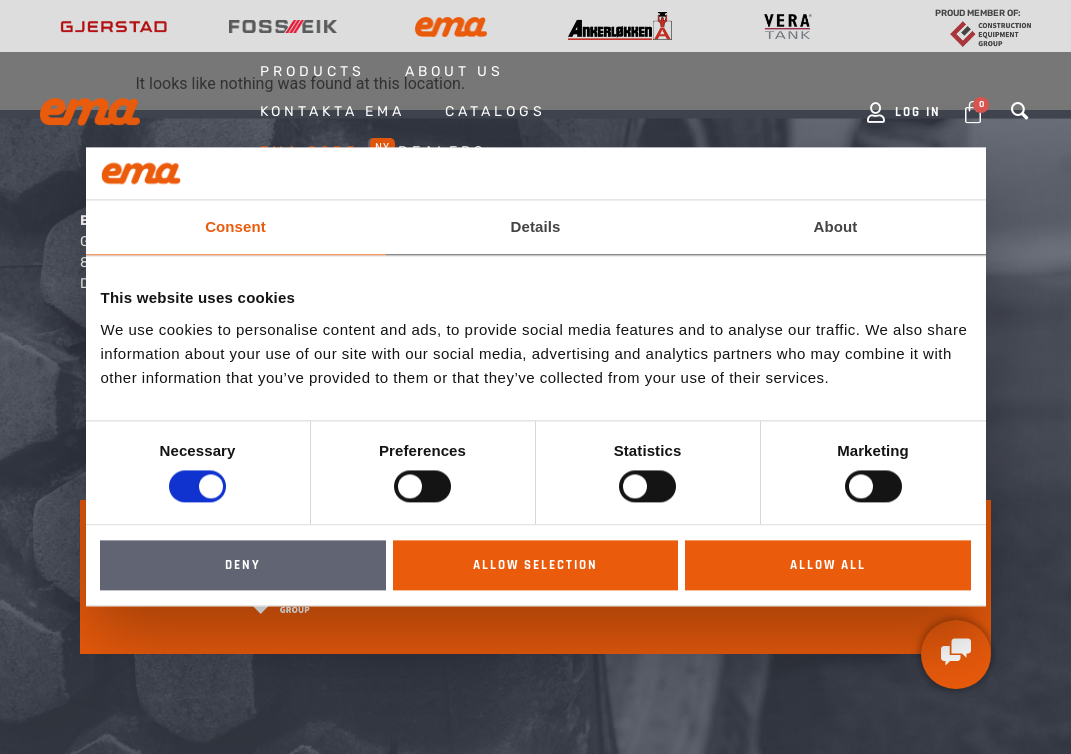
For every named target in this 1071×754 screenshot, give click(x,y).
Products (312, 71)
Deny (243, 566)
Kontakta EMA (332, 111)
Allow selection (535, 566)
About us (454, 71)
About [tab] (836, 227)
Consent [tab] (235, 227)
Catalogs (495, 111)
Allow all (828, 566)
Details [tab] (536, 227)
